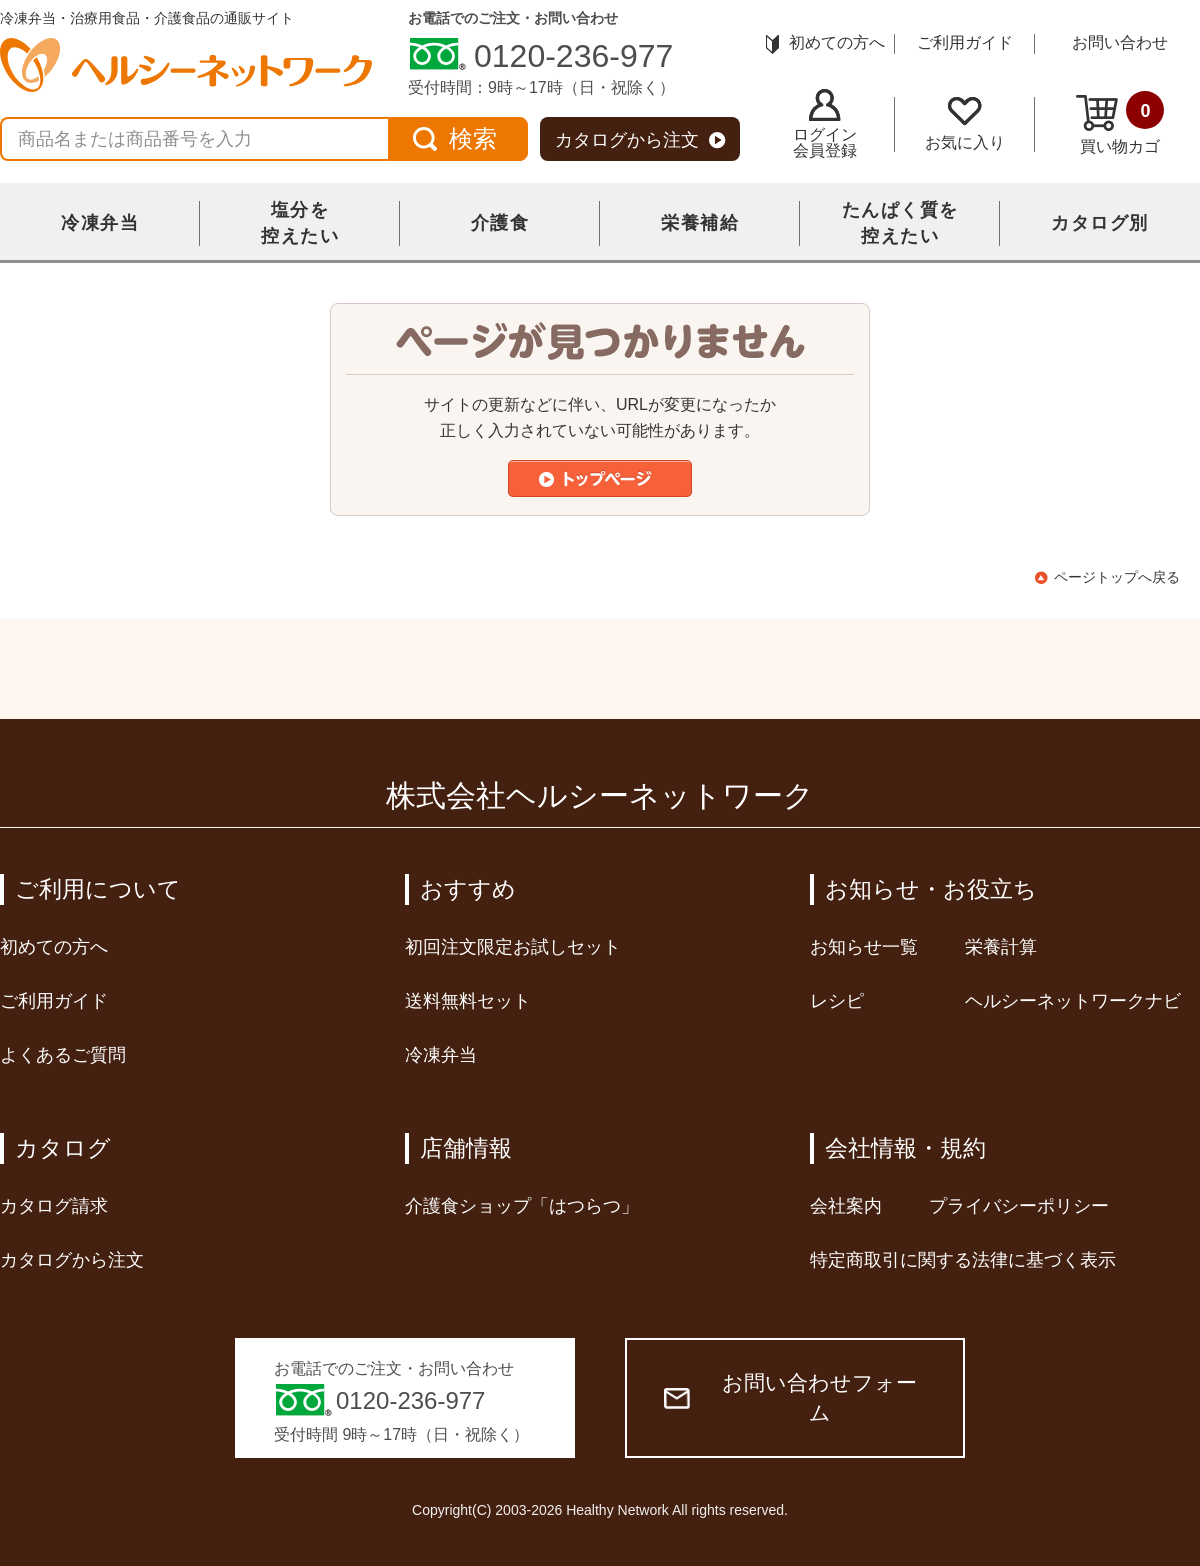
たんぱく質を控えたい (900, 223)
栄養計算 (1001, 947)
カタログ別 (1100, 223)
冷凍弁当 (100, 223)
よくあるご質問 (63, 1055)
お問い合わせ (1120, 42)
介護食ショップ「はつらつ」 (522, 1206)
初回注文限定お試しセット (513, 947)
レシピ (837, 1001)
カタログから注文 (640, 140)
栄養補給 (700, 223)
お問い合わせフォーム (790, 1397)
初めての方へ (825, 42)
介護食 (500, 223)
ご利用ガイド (965, 42)
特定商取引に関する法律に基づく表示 (963, 1260)
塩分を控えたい (300, 223)
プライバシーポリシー (1019, 1206)
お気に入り (965, 124)
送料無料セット (468, 1001)
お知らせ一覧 (864, 947)
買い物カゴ (1120, 123)
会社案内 (846, 1206)
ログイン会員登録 (825, 124)
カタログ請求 (54, 1206)
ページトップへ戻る (1117, 577)
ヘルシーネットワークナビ (1073, 1001)
